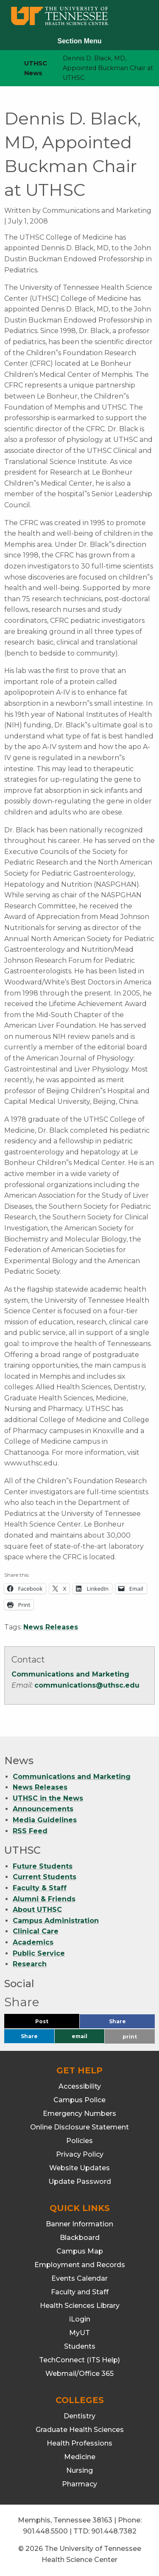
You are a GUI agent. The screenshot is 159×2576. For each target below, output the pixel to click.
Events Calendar (79, 2278)
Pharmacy (79, 2484)
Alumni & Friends (44, 1899)
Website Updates (79, 2168)
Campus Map (79, 2251)
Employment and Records (79, 2265)
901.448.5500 (45, 2531)
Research (30, 1964)
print (130, 2036)
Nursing (79, 2470)
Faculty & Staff (40, 1888)
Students (79, 2346)
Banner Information (79, 2224)
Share (131, 2023)
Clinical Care (36, 1931)
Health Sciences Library (80, 2306)
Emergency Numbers (79, 2113)
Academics (33, 1942)
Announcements (43, 1809)
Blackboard (80, 2238)
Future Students (43, 1866)
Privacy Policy (79, 2154)
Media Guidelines (45, 1820)
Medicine (79, 2457)
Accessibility (80, 2086)
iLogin (79, 2319)
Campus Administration (56, 1921)
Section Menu (79, 41)
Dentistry (79, 2416)
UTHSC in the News (48, 1798)
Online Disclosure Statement (79, 2127)
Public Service (39, 1953)
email (79, 2036)
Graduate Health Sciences (80, 2430)
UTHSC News (35, 68)
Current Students (44, 1877)
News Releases (50, 1627)
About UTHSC (37, 1910)
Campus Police (79, 2100)
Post (52, 2023)
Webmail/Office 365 (79, 2374)
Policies (79, 2141)
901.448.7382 (114, 2531)
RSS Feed (30, 1831)
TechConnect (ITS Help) (79, 2360)
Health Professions (79, 2443)
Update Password (79, 2181)
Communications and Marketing (70, 1674)
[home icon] (4, 68)
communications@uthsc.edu (86, 1685)
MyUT (79, 2333)
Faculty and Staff (80, 2292)
